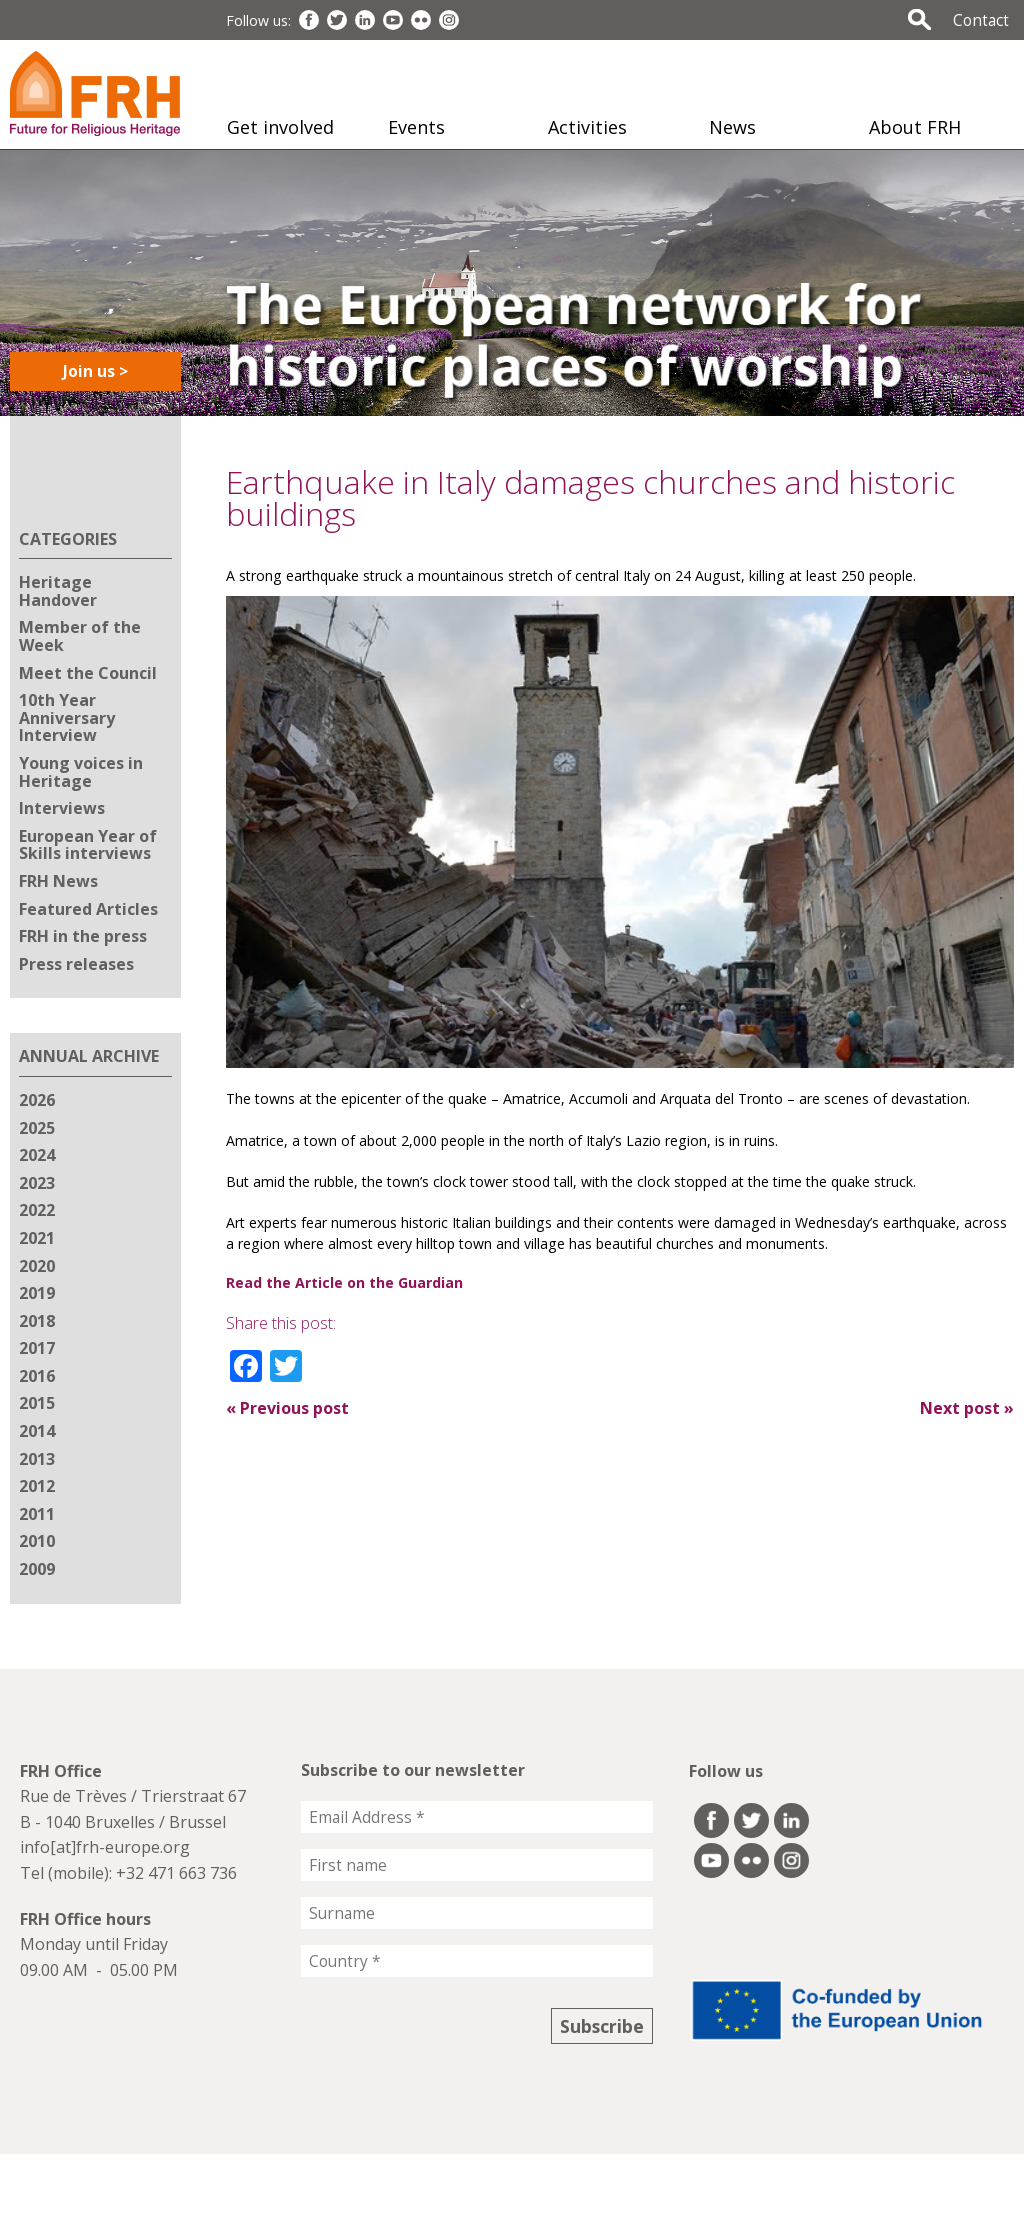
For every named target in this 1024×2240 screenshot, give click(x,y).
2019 (37, 1293)
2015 (37, 1403)
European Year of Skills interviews (88, 845)
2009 (37, 1569)
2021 (37, 1238)
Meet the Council (88, 673)
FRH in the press (83, 936)
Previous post (287, 1408)
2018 (37, 1321)
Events (416, 127)
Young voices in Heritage (81, 772)
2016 (37, 1376)
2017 (37, 1348)
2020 (37, 1266)
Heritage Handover (58, 591)
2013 (37, 1459)
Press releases (76, 964)
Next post (967, 1408)
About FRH (915, 127)
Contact (981, 20)
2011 (37, 1514)
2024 (37, 1155)
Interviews (62, 808)
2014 (37, 1431)
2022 (37, 1210)
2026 (37, 1100)
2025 (37, 1128)
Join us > (95, 371)
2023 (37, 1183)
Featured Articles (88, 909)
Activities (587, 127)
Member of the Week (80, 636)
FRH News (58, 881)
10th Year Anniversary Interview (67, 717)
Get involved (280, 127)
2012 (37, 1486)
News (732, 127)
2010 (37, 1541)
